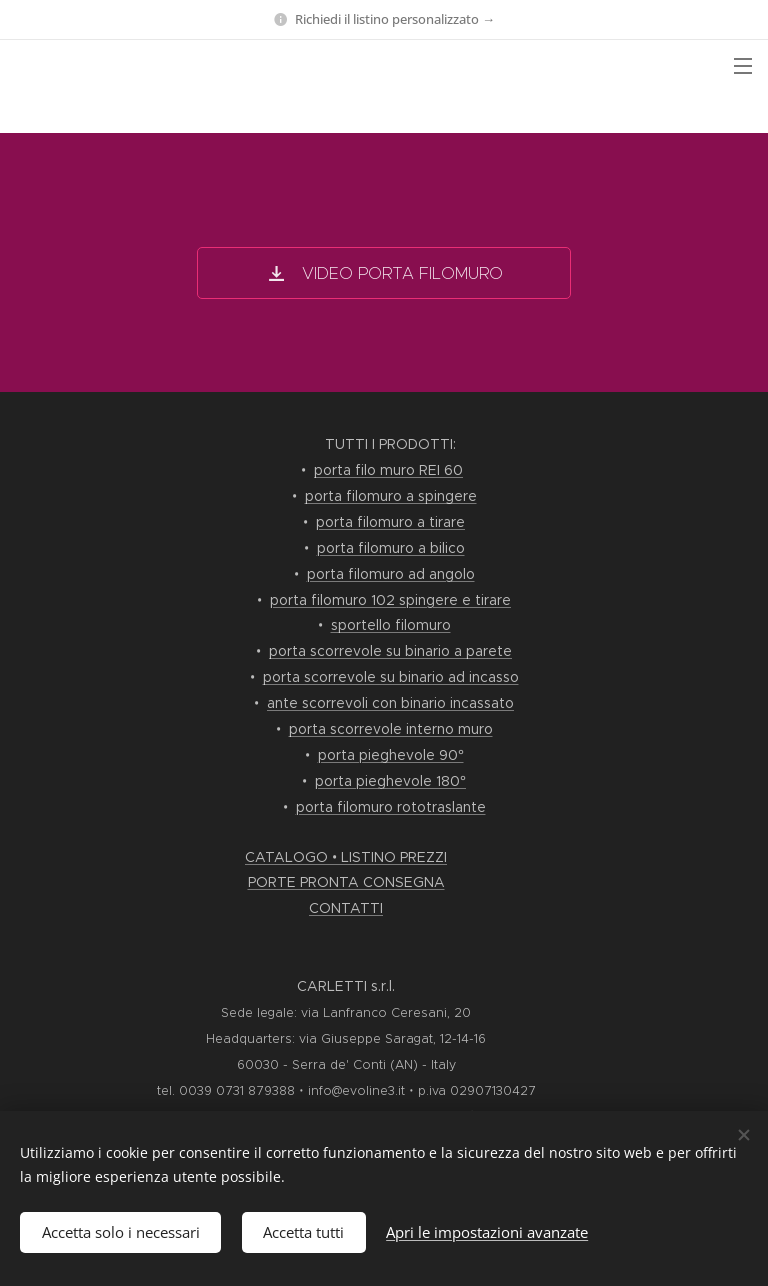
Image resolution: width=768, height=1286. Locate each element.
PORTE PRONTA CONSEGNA (346, 882)
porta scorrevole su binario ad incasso (391, 677)
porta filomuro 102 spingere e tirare (390, 600)
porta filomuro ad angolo (391, 574)
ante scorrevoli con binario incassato (390, 703)
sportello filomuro (391, 625)
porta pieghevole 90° (391, 755)
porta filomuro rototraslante (391, 807)
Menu (743, 66)
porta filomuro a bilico (391, 548)
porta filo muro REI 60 (388, 470)
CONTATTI (346, 908)
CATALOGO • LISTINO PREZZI (346, 857)
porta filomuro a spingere (391, 496)
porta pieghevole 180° (390, 781)
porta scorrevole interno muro (391, 729)
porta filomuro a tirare (390, 522)
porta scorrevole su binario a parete (390, 651)
